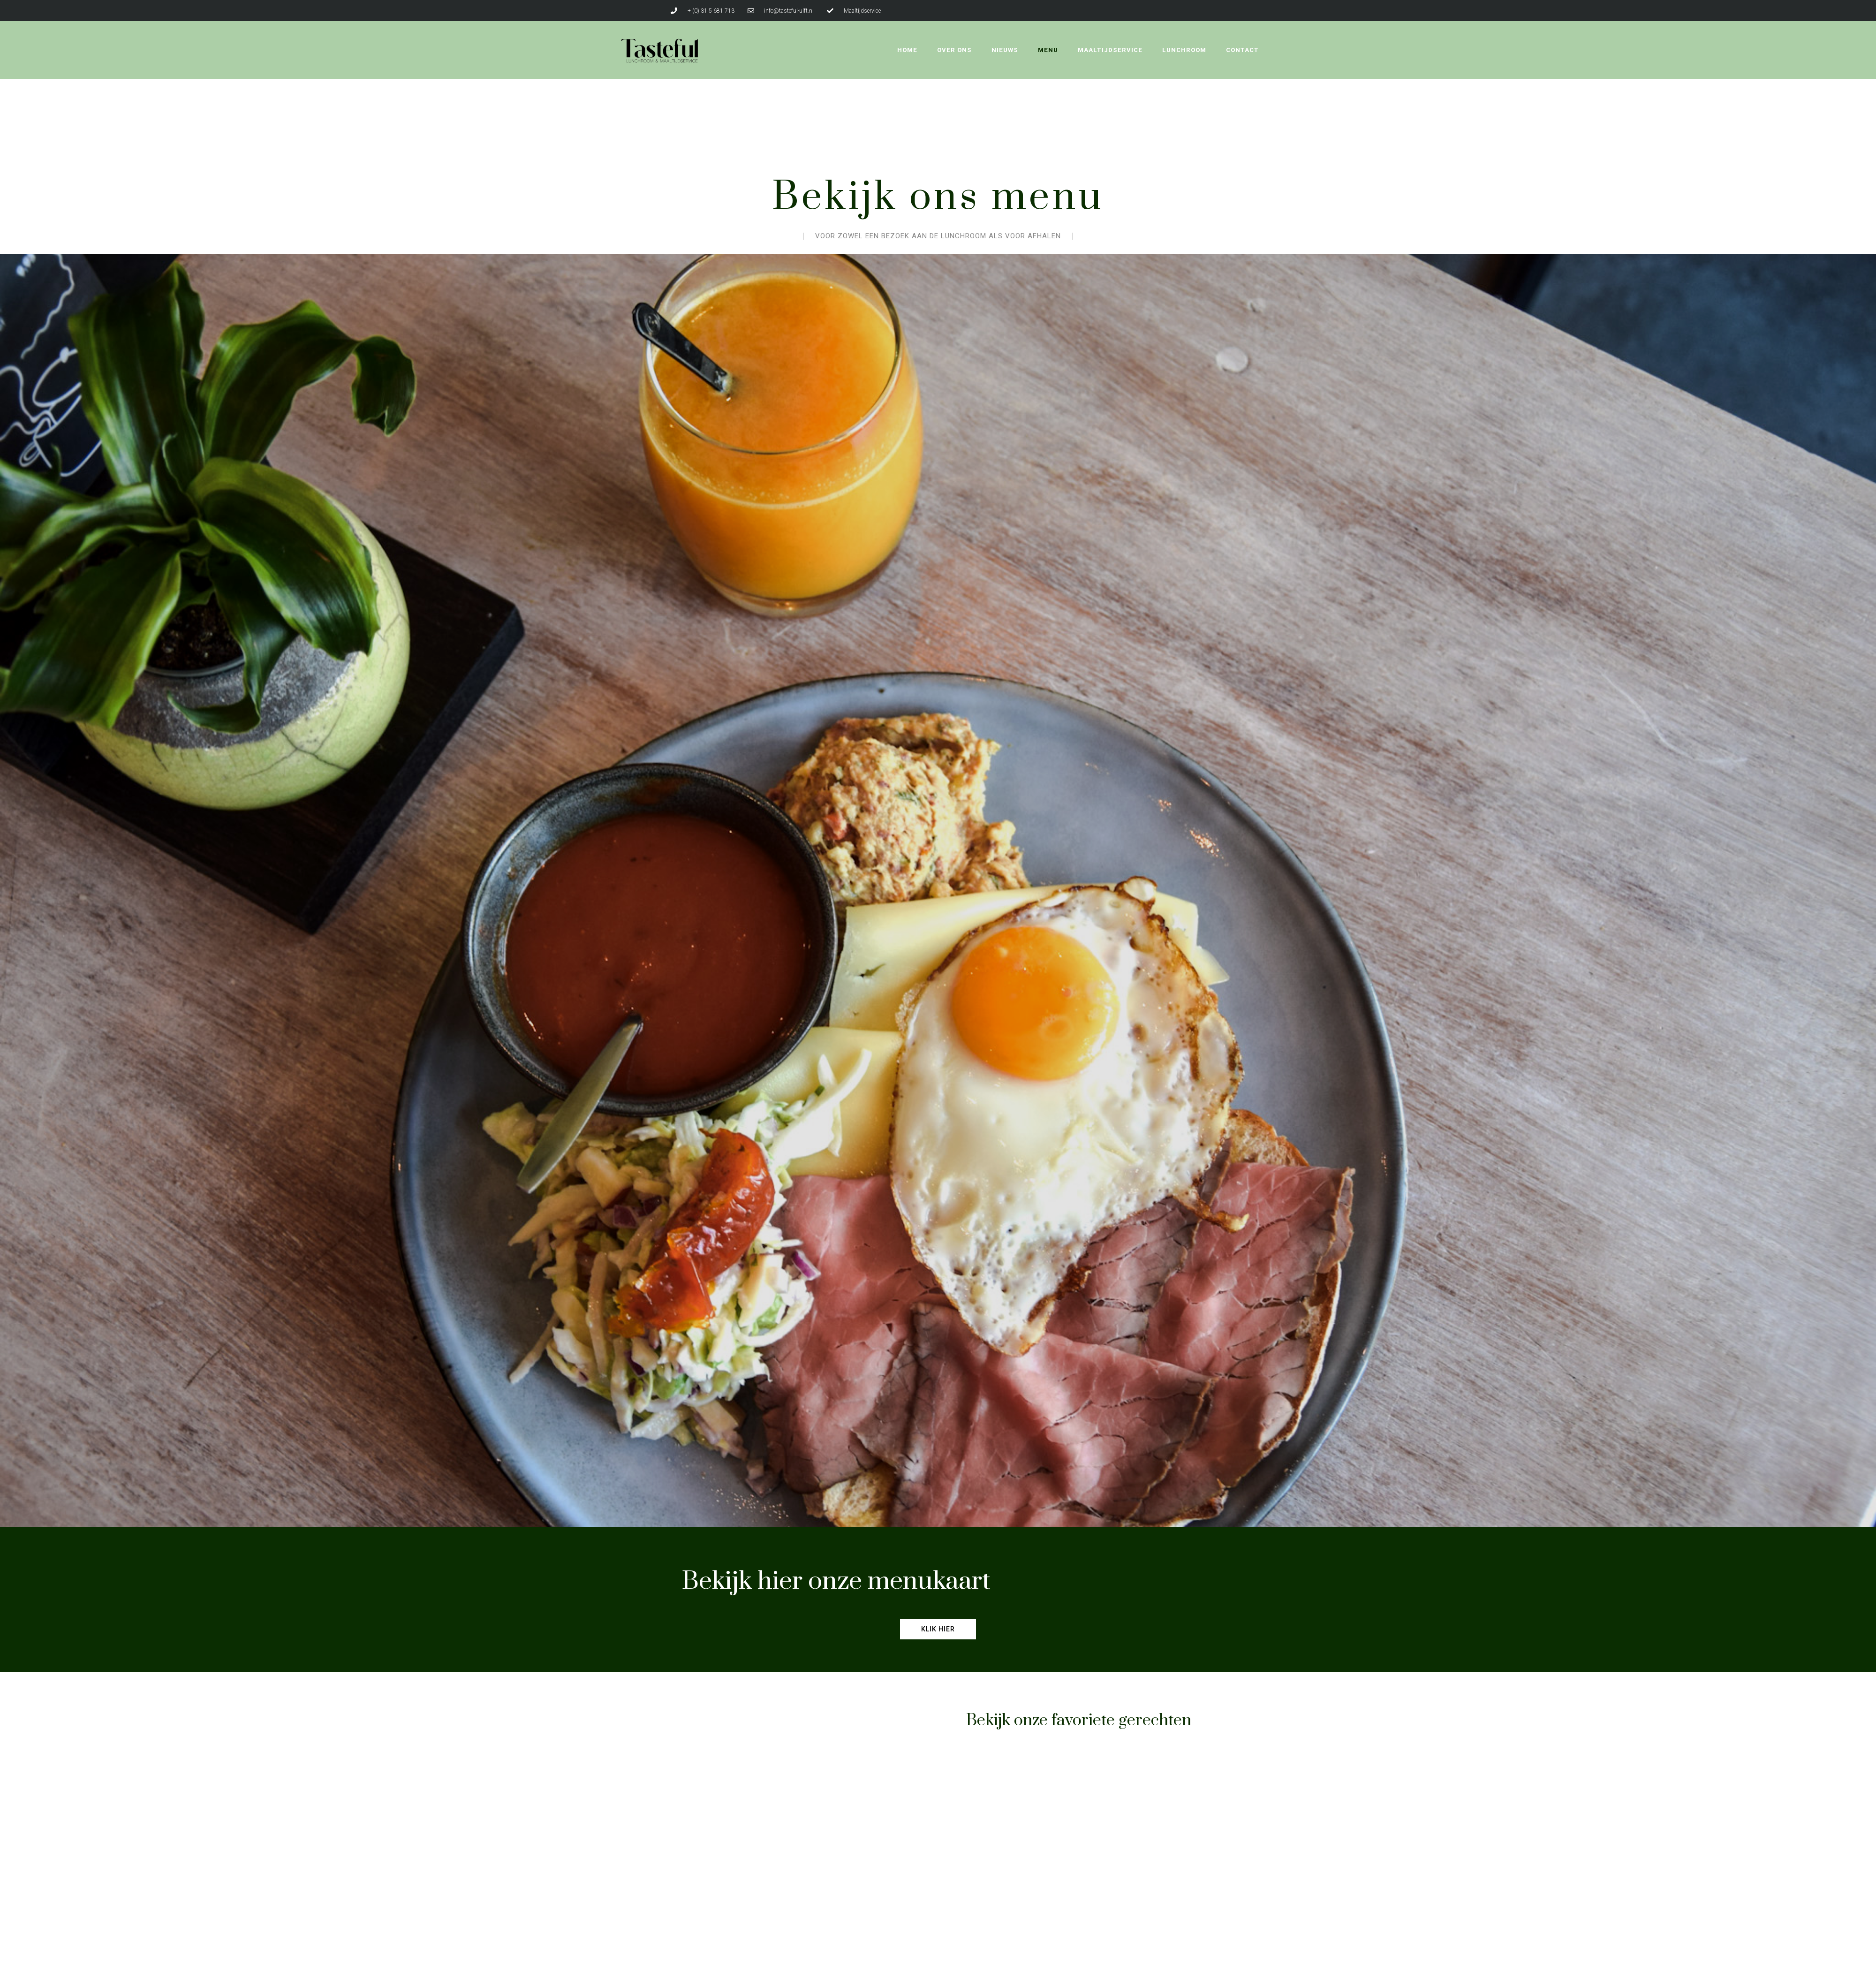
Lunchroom (1184, 49)
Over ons (954, 49)
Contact (1242, 49)
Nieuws (1004, 49)
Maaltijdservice (1110, 49)
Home (907, 49)
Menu (1048, 49)
